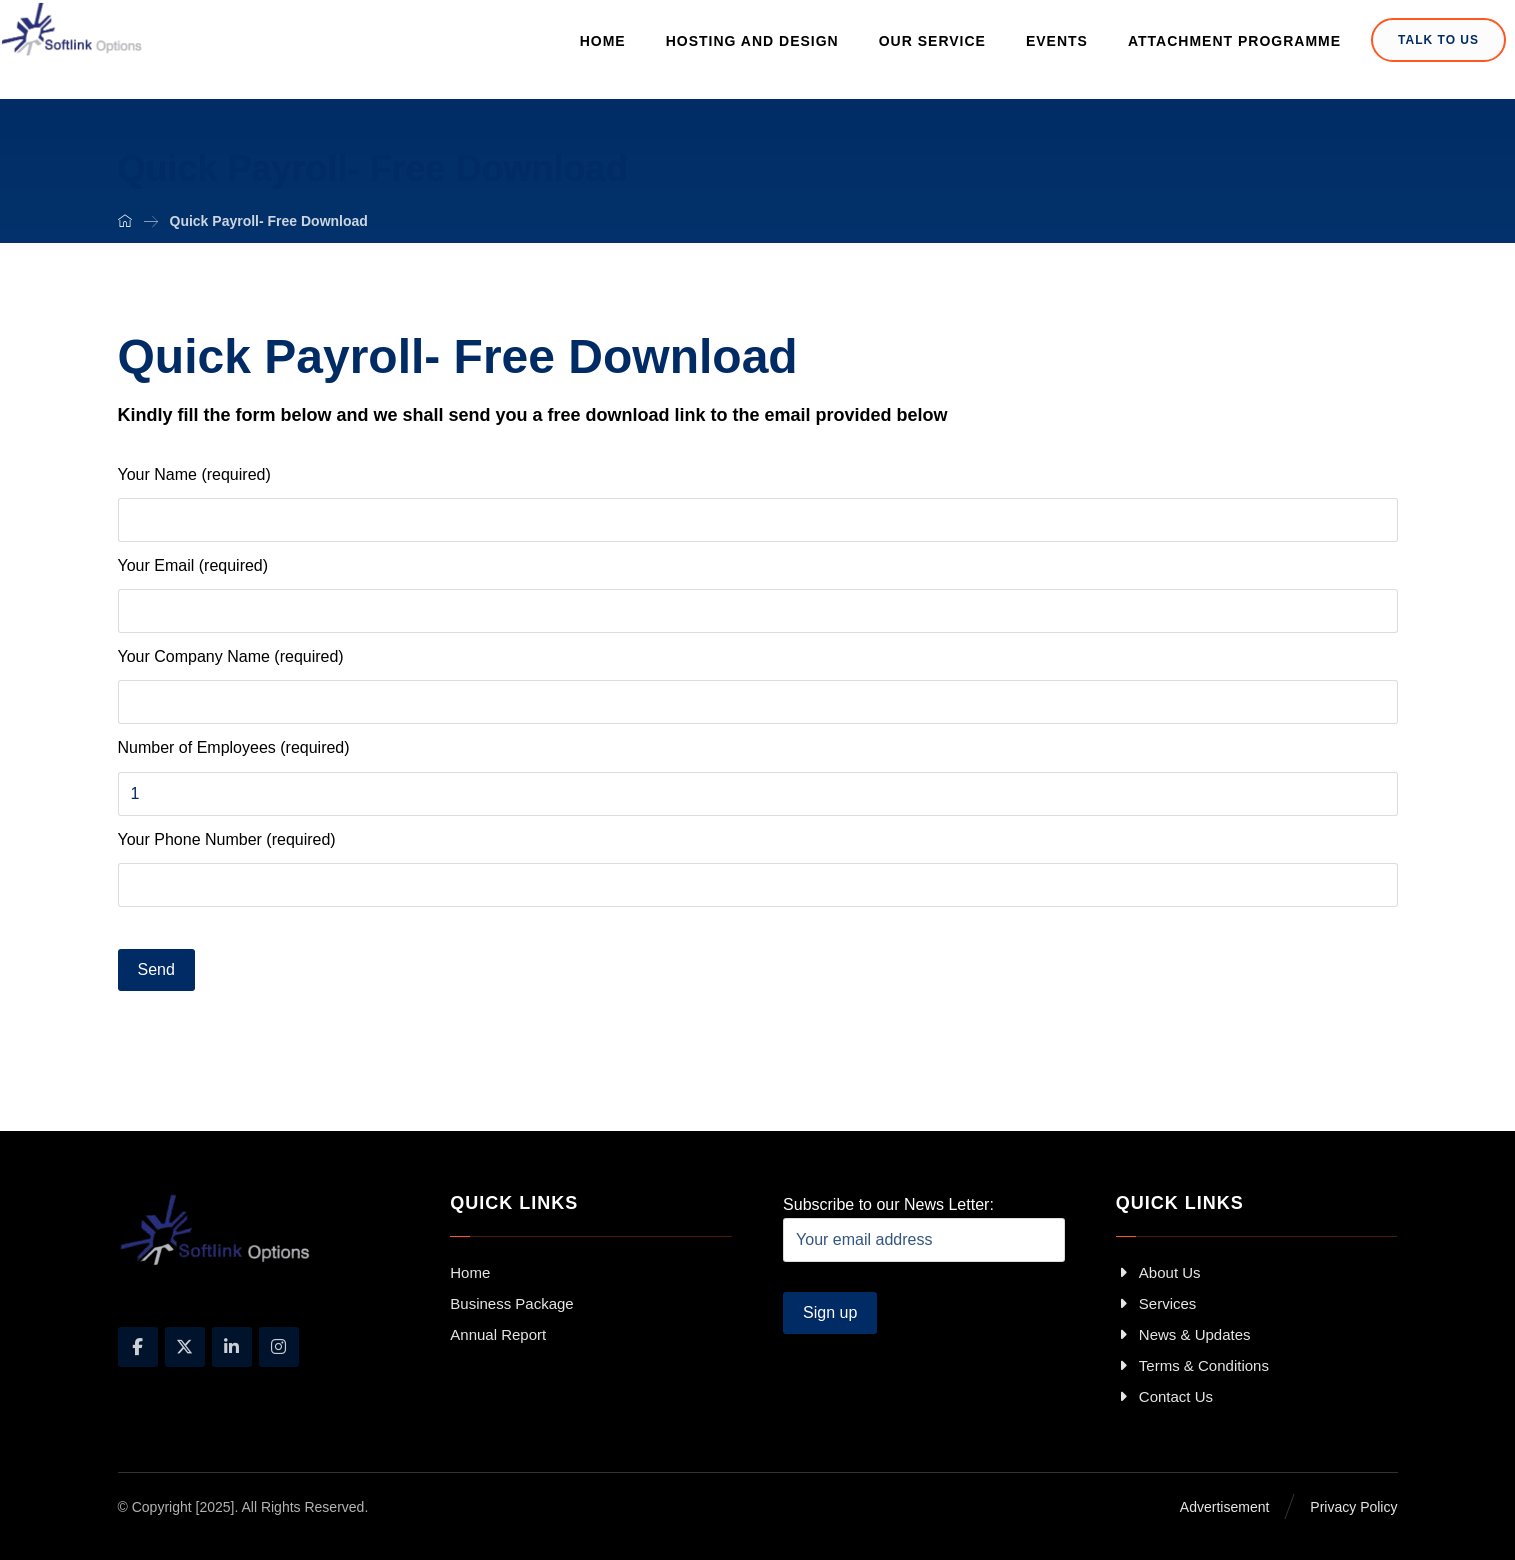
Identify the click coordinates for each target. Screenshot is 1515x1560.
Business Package (511, 1303)
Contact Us (1164, 1396)
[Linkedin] (232, 1347)
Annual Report (498, 1334)
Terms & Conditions (1192, 1365)
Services (1156, 1303)
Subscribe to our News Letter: (924, 1229)
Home (470, 1272)
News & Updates (1183, 1334)
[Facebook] (138, 1347)
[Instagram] (279, 1347)
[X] (185, 1347)
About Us (1158, 1272)
